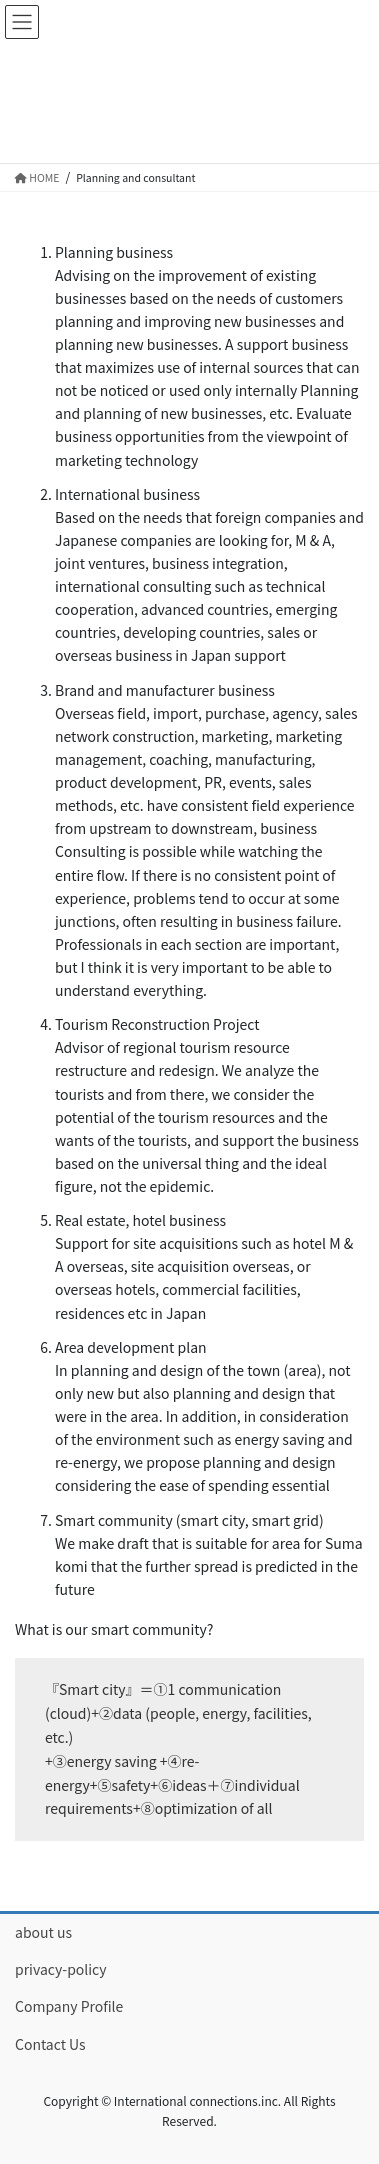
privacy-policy (61, 1969)
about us (43, 1932)
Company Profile (69, 2006)
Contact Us (50, 2044)
